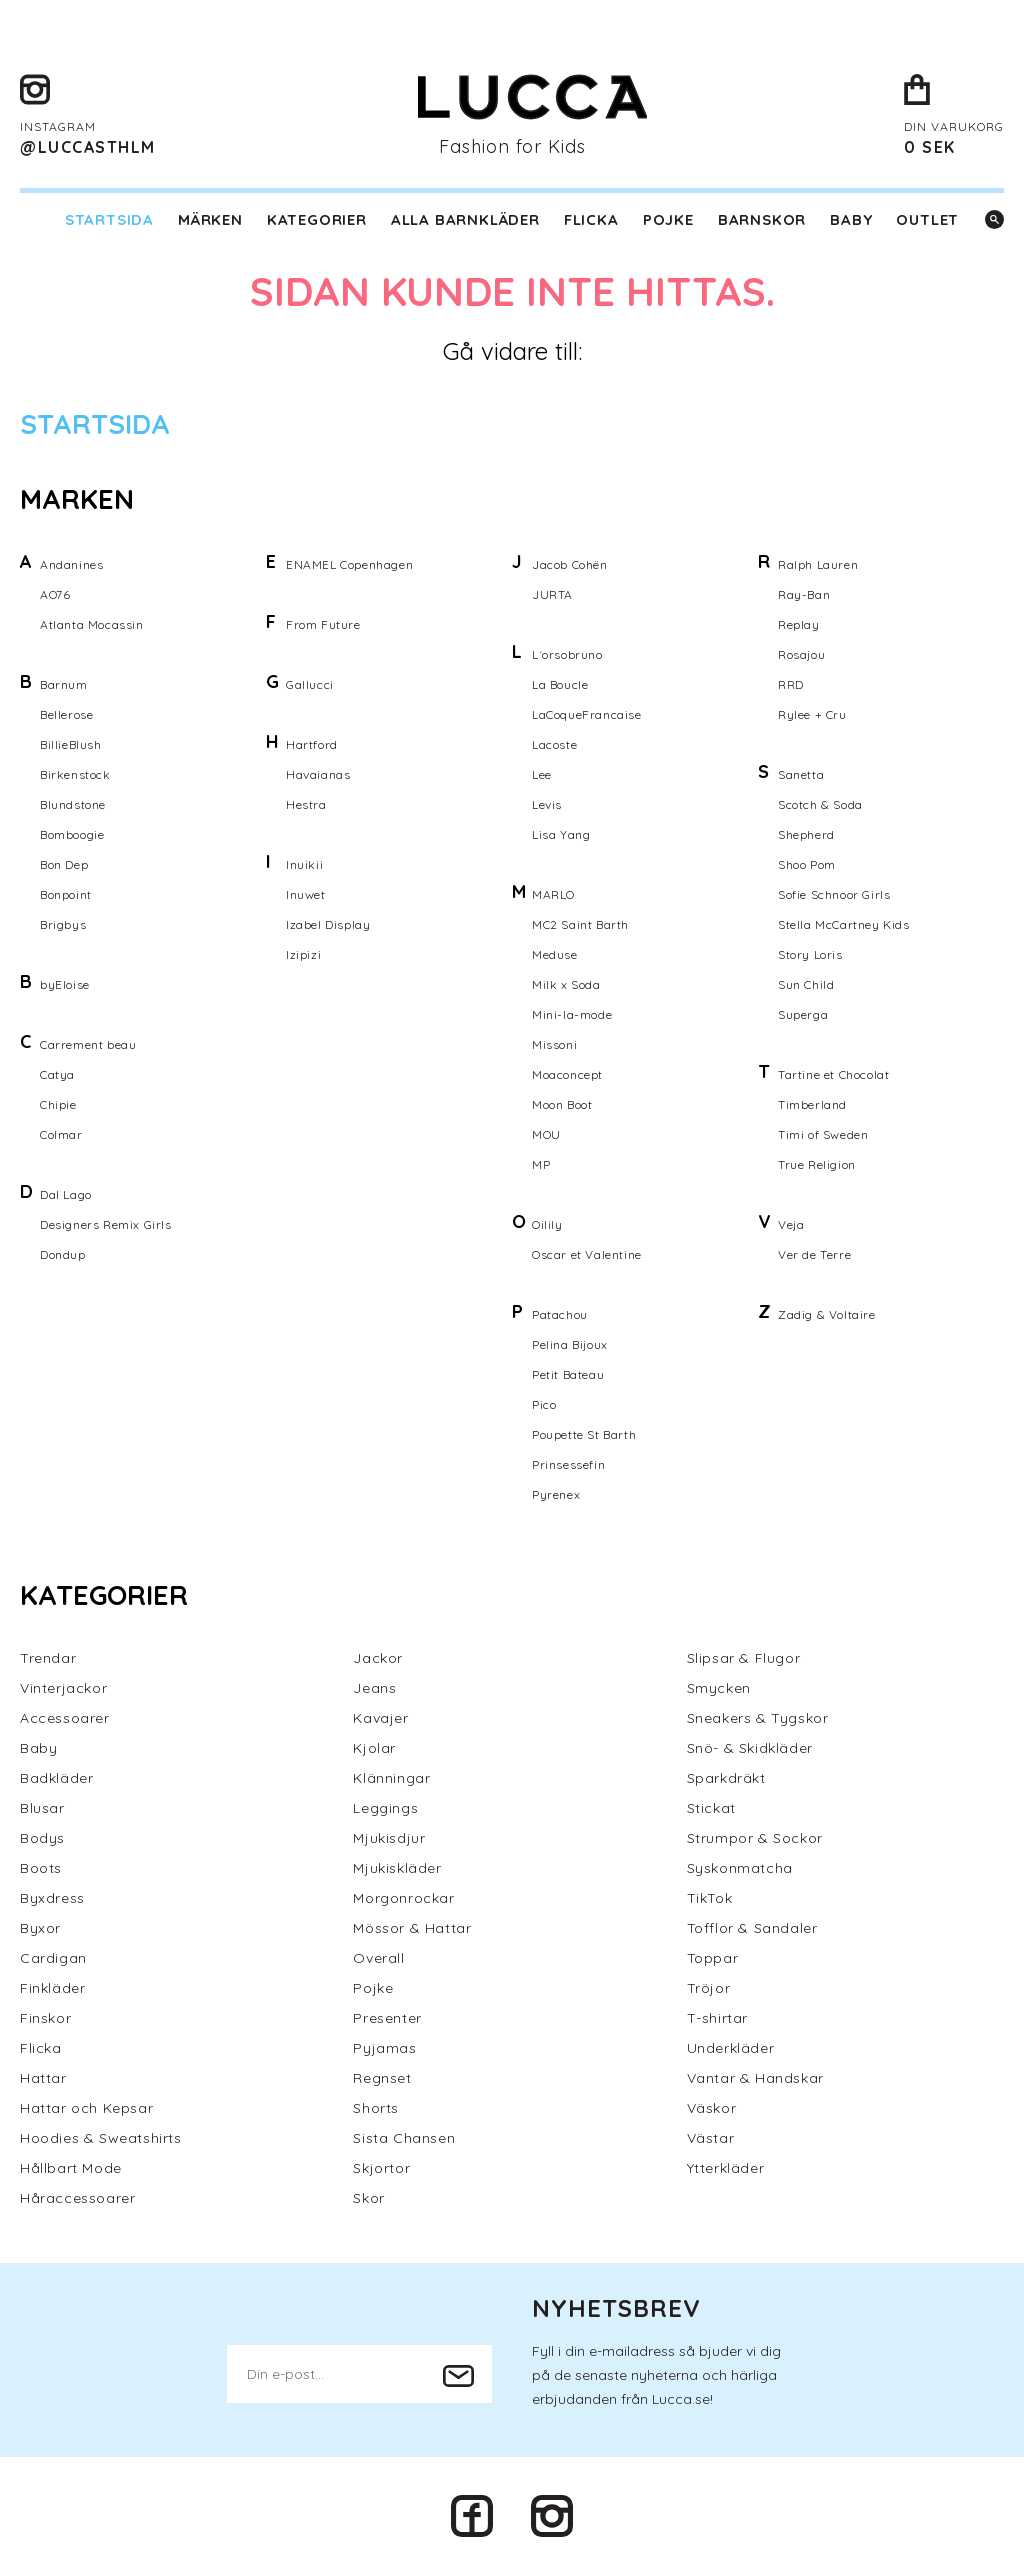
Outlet (927, 219)
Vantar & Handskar (755, 2078)
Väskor (712, 2108)
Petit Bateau (568, 1374)
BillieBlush (71, 744)
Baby (851, 219)
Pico (544, 1404)
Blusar (42, 1808)
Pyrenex (556, 1494)
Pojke (668, 219)
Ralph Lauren (818, 564)
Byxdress (52, 1898)
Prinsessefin (568, 1464)
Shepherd (806, 834)
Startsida (109, 219)
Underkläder (731, 2048)
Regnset (382, 2078)
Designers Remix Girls (106, 1224)
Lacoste (554, 744)
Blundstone (73, 804)
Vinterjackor (63, 1688)
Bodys (42, 1838)
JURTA (552, 594)
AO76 (55, 594)
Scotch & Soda (820, 804)
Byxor (40, 1928)
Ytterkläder (726, 2168)
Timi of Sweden (823, 1134)
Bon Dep (64, 864)
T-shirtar (717, 2018)
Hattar (43, 2078)
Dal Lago (66, 1194)
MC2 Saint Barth (580, 924)
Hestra (306, 804)
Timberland (812, 1104)
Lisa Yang (561, 834)
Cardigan (53, 1958)
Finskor (45, 2018)
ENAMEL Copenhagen (349, 564)
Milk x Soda (566, 984)
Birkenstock (75, 774)
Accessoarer (65, 1718)
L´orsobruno (567, 654)
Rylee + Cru (812, 714)
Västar (711, 2138)
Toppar (713, 1958)
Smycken (719, 1688)
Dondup (63, 1254)
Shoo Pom (807, 864)
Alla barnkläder (465, 219)
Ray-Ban (804, 594)
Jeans (374, 1688)
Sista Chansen (404, 2138)
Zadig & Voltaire (827, 1314)
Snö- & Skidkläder (750, 1748)
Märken (210, 219)
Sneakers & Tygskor (758, 1718)
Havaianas (318, 774)
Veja (791, 1224)
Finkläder (52, 1988)
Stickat (711, 1808)
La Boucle (560, 684)
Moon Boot (562, 1104)
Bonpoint (66, 894)
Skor (368, 2198)
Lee (542, 774)
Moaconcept (567, 1074)
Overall (378, 1958)
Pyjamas (384, 2048)
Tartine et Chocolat (833, 1074)
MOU (546, 1134)
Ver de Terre (814, 1254)
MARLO (553, 894)
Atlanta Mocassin (92, 624)
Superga (803, 1014)
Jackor (378, 1658)
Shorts (376, 2108)
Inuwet (306, 894)
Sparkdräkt (726, 1778)
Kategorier (317, 219)
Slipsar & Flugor (744, 1658)
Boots (41, 1868)
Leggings (385, 1808)
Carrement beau (88, 1044)
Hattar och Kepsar (86, 2108)
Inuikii (304, 864)
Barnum (64, 684)
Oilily (547, 1224)
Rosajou (801, 654)
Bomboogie (72, 834)
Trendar (48, 1658)
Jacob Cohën (570, 564)
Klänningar (391, 1778)
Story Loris (810, 954)
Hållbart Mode (71, 2168)
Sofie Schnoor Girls (834, 894)
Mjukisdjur (389, 1838)
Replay (799, 624)
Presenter (387, 2018)
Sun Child (806, 984)
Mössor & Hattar (412, 1928)
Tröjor (709, 1988)
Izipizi (303, 954)
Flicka (591, 219)
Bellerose (66, 714)
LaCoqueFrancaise (587, 714)
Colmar (61, 1134)
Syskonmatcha (740, 1868)
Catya (57, 1074)
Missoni (554, 1044)
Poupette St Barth (584, 1434)
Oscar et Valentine (587, 1254)
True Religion (817, 1164)
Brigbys (63, 924)
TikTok (710, 1898)
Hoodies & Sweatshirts (101, 2138)
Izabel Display (328, 924)
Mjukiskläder (397, 1868)
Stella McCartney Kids (844, 924)
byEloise (65, 984)
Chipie (58, 1104)
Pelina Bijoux (570, 1344)
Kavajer (380, 1718)
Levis (547, 804)
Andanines (71, 564)
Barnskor (762, 219)
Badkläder (56, 1778)
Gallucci (310, 684)
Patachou (560, 1314)
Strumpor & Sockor (755, 1838)
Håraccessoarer (77, 2198)
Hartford (312, 744)
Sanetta (801, 774)
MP (541, 1164)
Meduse (555, 954)
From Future (323, 624)
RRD (791, 684)
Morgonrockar (403, 1898)
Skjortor (381, 2168)
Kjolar (374, 1748)
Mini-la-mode (572, 1014)
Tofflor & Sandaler (752, 1928)
